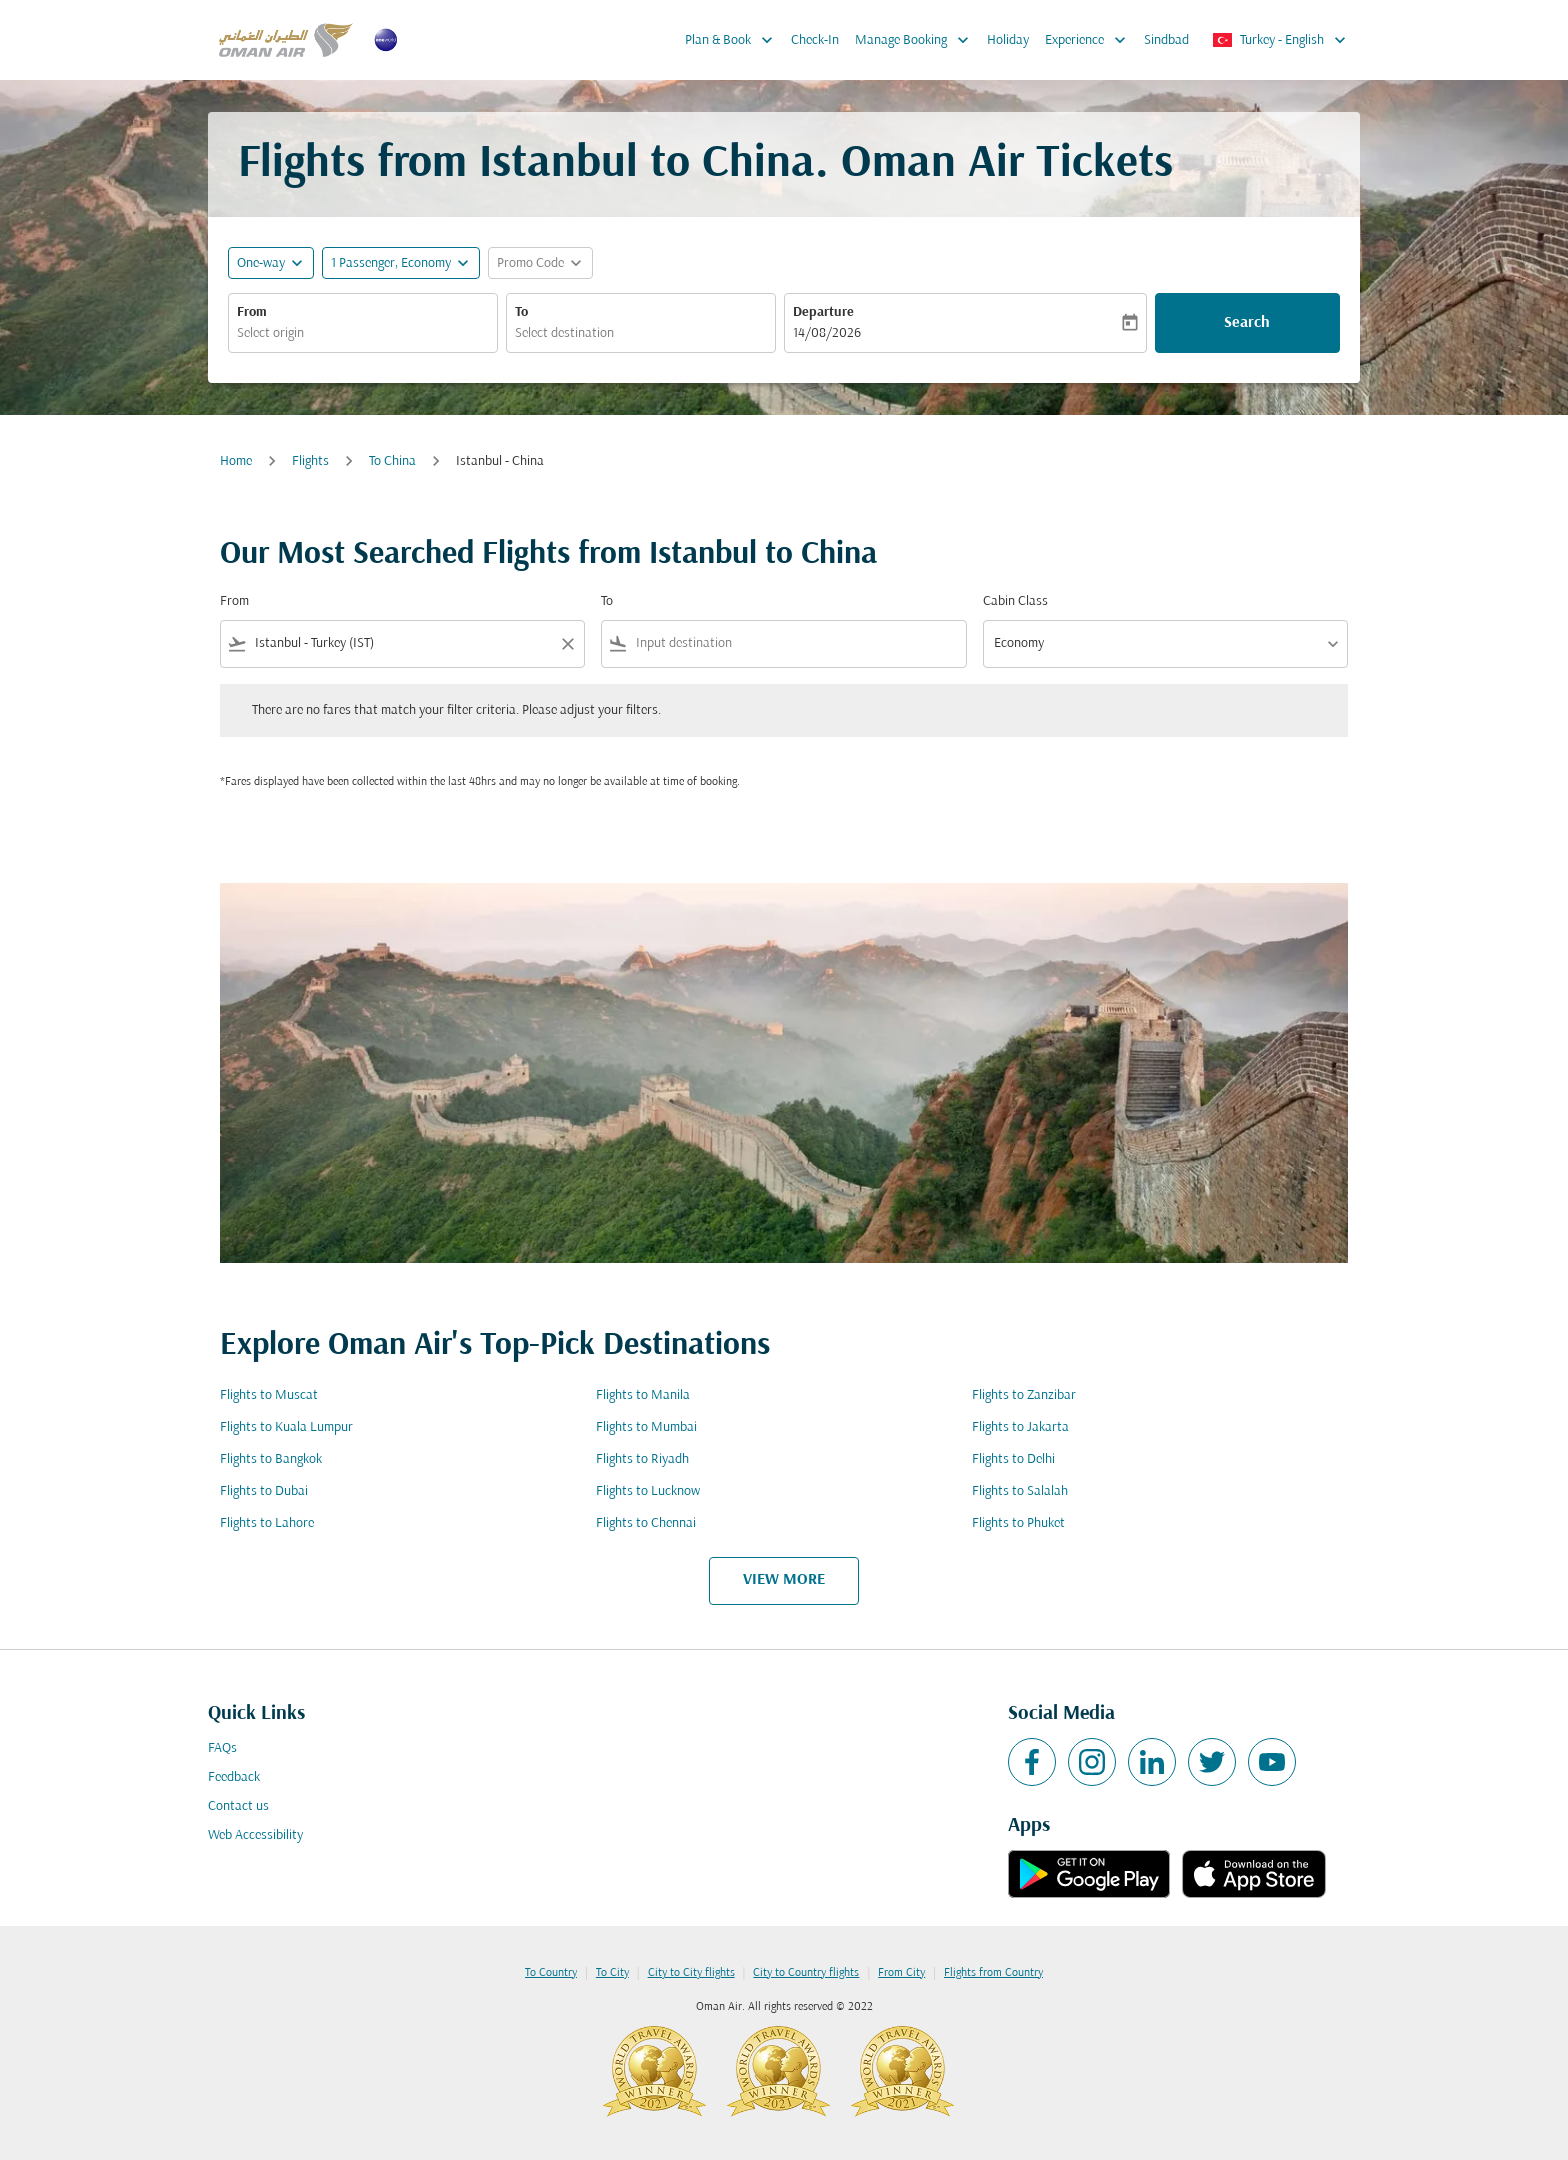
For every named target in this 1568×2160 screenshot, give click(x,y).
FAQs (222, 1748)
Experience (1090, 40)
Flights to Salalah (1020, 1491)
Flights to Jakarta (1020, 1427)
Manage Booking (917, 40)
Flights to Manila (643, 1395)
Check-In (815, 40)
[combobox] (363, 333)
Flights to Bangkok (271, 1459)
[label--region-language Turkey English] (1280, 40)
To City (612, 1973)
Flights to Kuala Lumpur (286, 1427)
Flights (310, 461)
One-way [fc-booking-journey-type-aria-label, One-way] (261, 263)
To (521, 312)
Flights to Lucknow (648, 1491)
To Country (551, 1973)
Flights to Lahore (267, 1523)
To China (392, 461)
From (252, 312)
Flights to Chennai (646, 1523)
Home (236, 461)
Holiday (1008, 40)
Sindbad (1166, 40)
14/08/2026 (827, 333)
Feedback (234, 1777)
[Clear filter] (567, 644)
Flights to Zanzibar (1024, 1395)
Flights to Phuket (1018, 1523)
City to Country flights (806, 1973)
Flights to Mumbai (646, 1427)
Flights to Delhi (1013, 1459)
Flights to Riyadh (642, 1459)
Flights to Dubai (264, 1491)
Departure (823, 312)
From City (901, 1973)
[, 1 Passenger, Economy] (391, 263)
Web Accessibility (255, 1835)
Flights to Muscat (269, 1395)
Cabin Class (1015, 601)
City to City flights (691, 1973)
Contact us (238, 1806)
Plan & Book (734, 40)
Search (1247, 323)
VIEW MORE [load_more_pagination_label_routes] (784, 1580)
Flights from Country (993, 1973)
